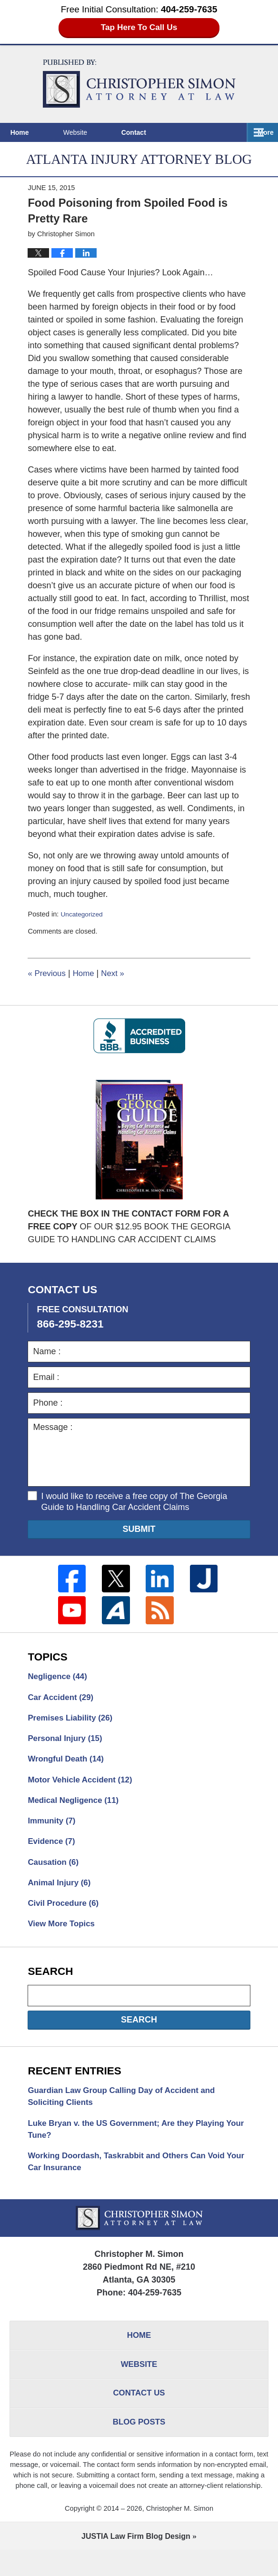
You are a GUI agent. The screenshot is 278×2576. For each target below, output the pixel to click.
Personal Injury (67, 1743)
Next (117, 974)
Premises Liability (73, 1722)
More (260, 132)
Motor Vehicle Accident (83, 1786)
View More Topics (63, 1936)
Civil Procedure (65, 1915)
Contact (173, 132)
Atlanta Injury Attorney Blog (139, 84)
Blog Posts (139, 2447)
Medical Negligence (76, 1807)
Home (33, 132)
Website (102, 132)
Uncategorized (82, 915)
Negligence (59, 1679)
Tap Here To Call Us (139, 28)
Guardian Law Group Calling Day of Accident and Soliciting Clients (128, 2110)
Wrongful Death (68, 1765)
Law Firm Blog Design (135, 2562)
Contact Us (139, 2416)
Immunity (53, 1829)
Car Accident (63, 1700)
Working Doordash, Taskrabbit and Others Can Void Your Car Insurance (133, 2179)
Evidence (53, 1850)
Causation (55, 1872)
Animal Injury (61, 1893)
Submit (139, 1531)
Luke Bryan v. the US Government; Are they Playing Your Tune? (133, 2144)
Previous (48, 974)
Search (139, 2033)
